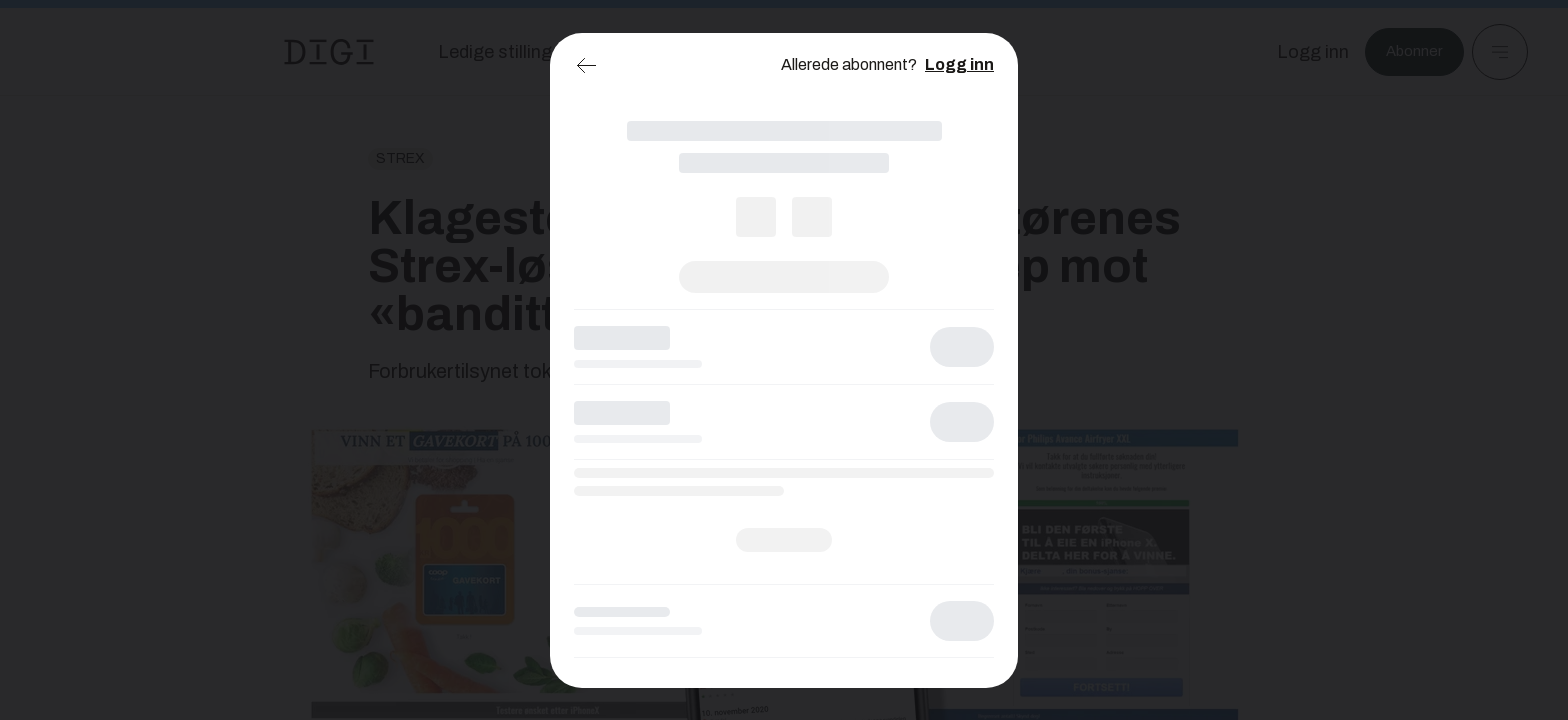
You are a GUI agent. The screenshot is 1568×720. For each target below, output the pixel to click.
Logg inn (959, 64)
